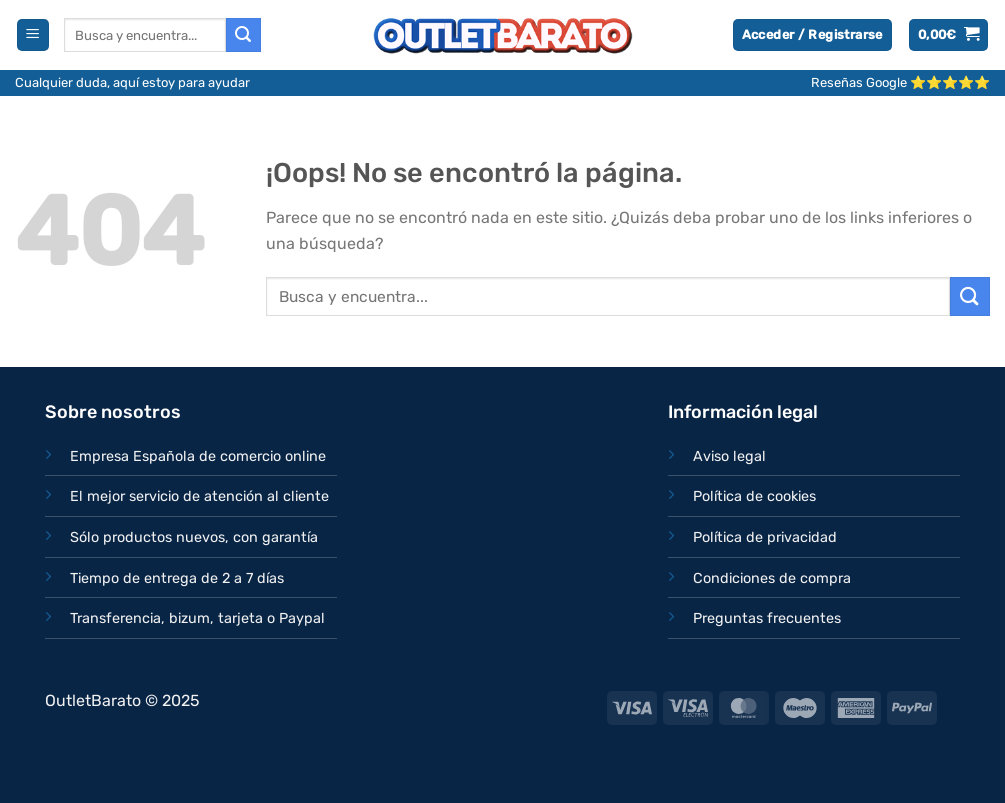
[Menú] (33, 35)
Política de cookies (754, 496)
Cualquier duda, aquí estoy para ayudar (132, 82)
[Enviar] (243, 35)
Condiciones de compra (772, 578)
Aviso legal (729, 456)
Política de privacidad (765, 537)
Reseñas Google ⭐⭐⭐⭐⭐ (900, 82)
